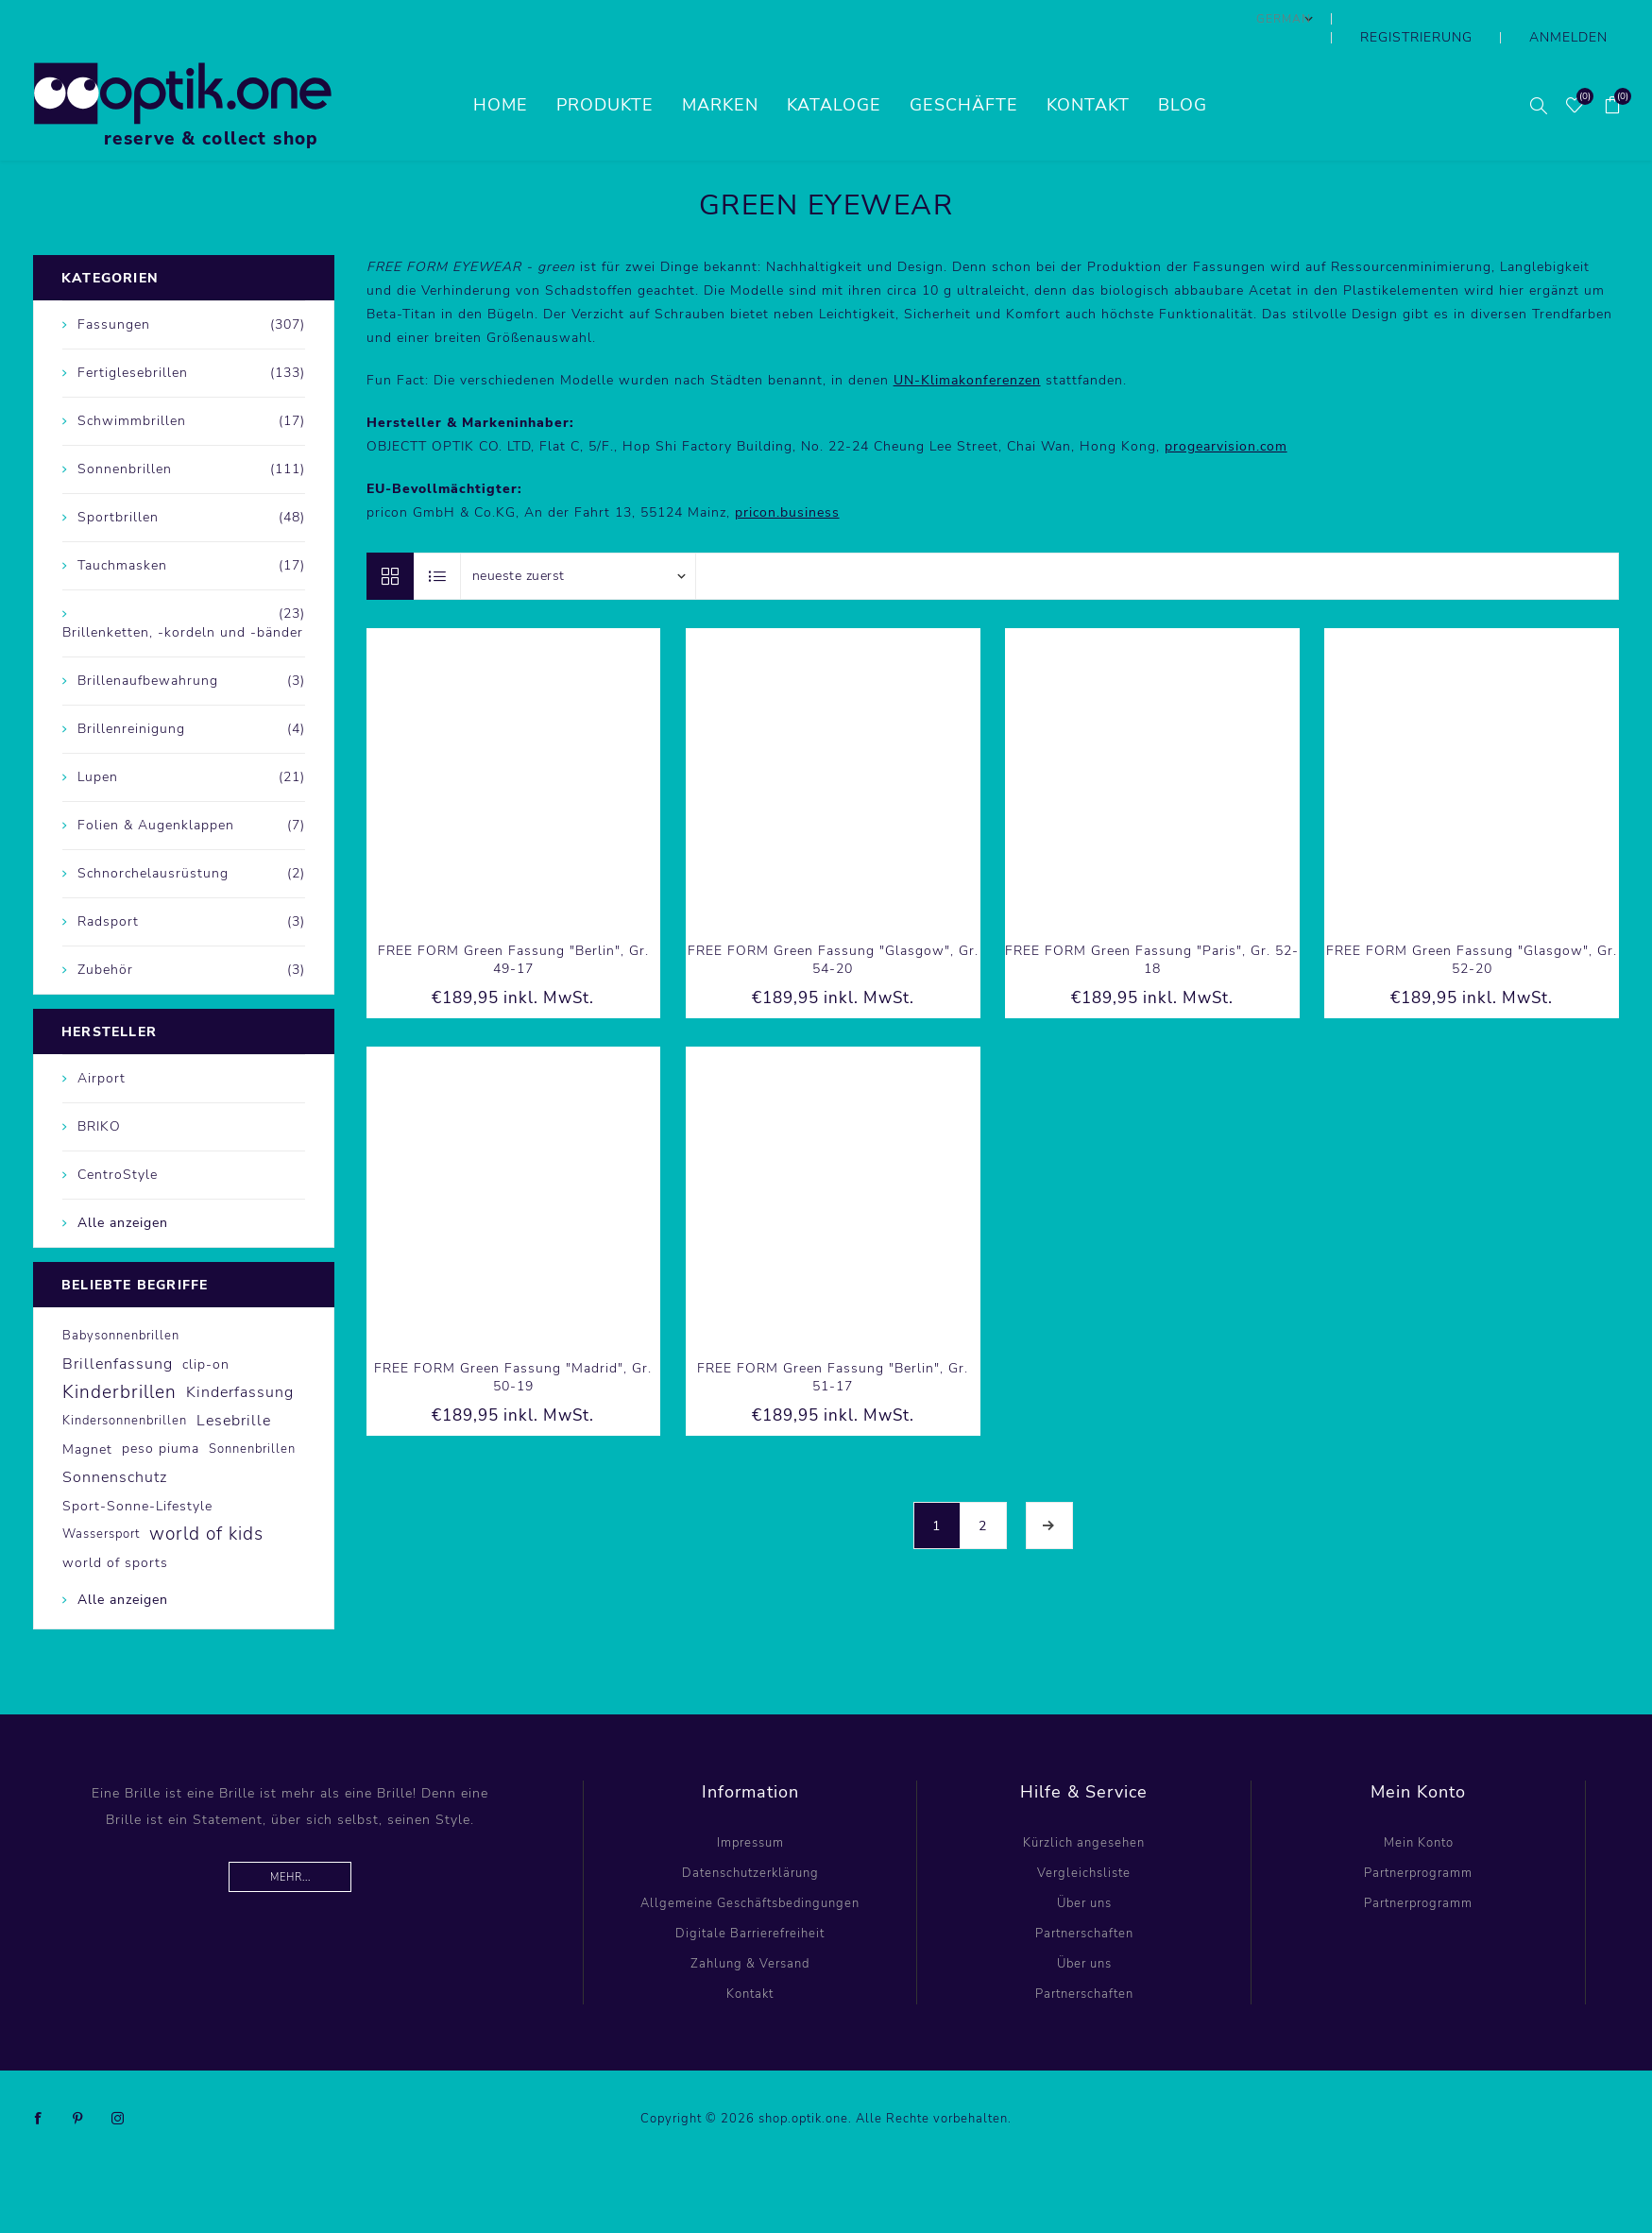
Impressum (750, 1805)
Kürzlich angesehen (1084, 1805)
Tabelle (390, 538)
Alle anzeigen (122, 1185)
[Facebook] (39, 2081)
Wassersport (101, 1496)
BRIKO (99, 1089)
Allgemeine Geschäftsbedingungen (750, 1865)
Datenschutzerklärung (750, 1835)
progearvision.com (1226, 409)
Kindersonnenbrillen (124, 1382)
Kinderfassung (240, 1354)
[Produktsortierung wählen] (578, 538)
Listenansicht (438, 538)
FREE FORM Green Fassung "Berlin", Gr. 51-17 (832, 1339)
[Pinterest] (78, 2081)
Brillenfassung (117, 1326)
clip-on (206, 1326)
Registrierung (1464, 18)
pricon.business (787, 475)
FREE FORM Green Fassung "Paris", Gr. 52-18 (1152, 922)
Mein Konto (1419, 1805)
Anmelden (1584, 18)
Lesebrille (233, 1382)
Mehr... (290, 1839)
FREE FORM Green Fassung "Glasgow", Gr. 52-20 (1471, 922)
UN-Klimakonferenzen (967, 342)
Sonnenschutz (114, 1439)
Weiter (1049, 1487)
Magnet (87, 1411)
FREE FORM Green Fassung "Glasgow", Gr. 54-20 (833, 922)
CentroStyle (117, 1137)
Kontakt (750, 1956)
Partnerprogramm (1418, 1835)
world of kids (206, 1496)
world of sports (115, 1524)
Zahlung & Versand (749, 1926)
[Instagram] (118, 2081)
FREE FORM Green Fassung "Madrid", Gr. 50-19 (513, 1339)
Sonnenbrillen (252, 1411)
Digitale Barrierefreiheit (750, 1895)
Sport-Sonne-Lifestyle (137, 1467)
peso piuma (160, 1411)
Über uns (1084, 1865)
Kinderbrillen (119, 1354)
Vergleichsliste (1084, 1835)
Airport (101, 1040)
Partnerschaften (1084, 1895)
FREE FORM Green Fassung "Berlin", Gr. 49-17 (513, 922)
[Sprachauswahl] (1350, 19)
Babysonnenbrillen (120, 1297)
